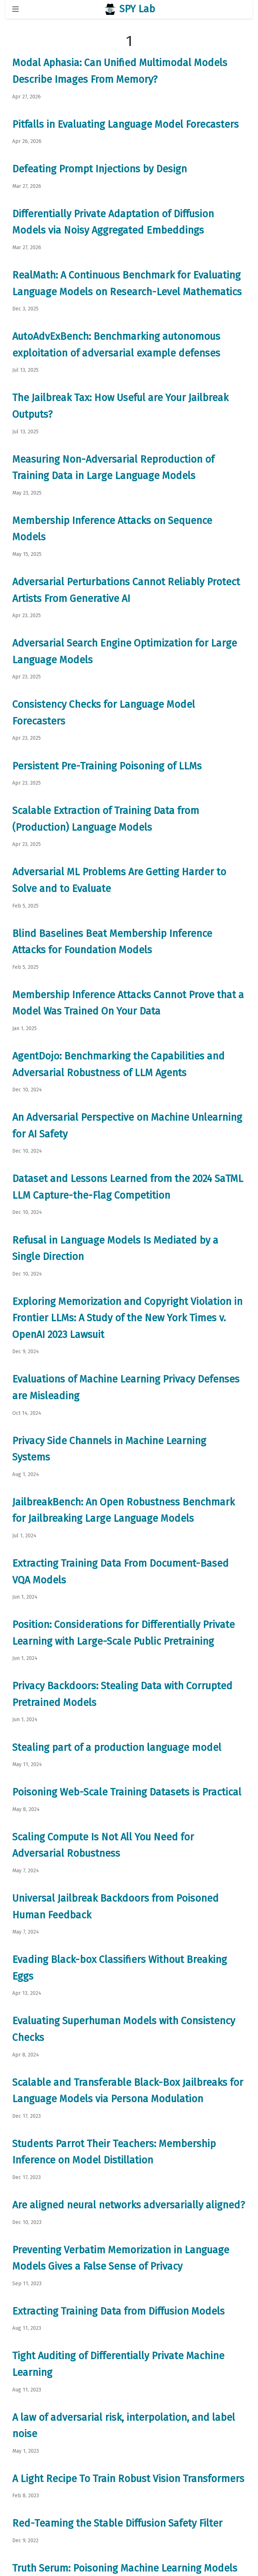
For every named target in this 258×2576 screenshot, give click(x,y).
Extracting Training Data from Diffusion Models (118, 2311)
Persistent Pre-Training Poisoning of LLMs (107, 766)
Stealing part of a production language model (116, 1747)
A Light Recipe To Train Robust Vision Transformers (128, 2479)
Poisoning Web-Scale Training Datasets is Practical (126, 1792)
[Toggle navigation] (15, 9)
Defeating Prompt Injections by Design (99, 169)
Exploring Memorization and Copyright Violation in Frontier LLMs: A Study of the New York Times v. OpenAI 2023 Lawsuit (127, 1318)
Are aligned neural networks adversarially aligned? (128, 2205)
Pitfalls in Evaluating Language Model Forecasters (125, 124)
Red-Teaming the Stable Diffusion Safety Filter (117, 2523)
